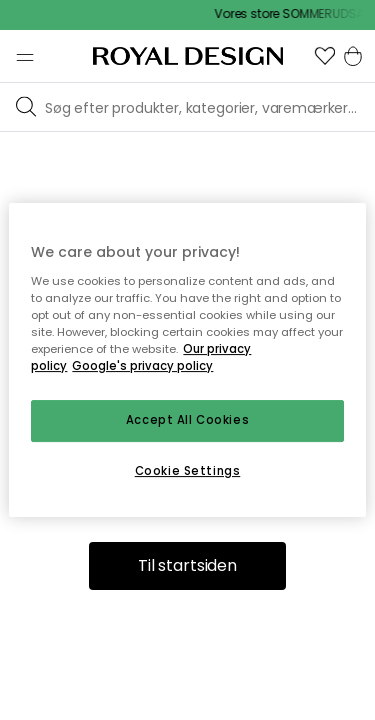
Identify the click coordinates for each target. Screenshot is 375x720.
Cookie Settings (188, 471)
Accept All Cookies (187, 420)
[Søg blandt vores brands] (206, 107)
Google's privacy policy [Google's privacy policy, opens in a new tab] (142, 366)
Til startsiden (187, 565)
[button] (325, 56)
